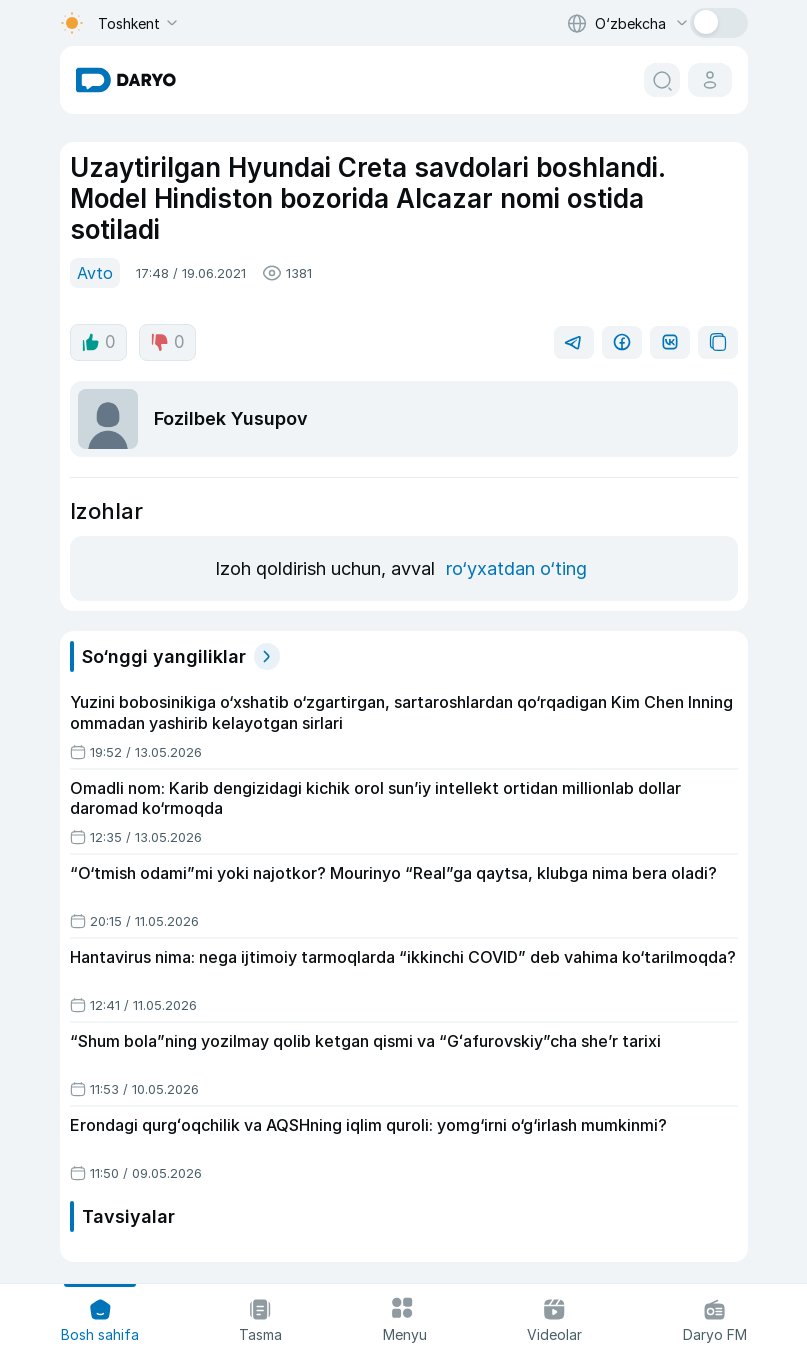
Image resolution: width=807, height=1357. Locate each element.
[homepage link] (126, 80)
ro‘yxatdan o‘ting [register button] (516, 568)
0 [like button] (98, 342)
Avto (95, 273)
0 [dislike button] (167, 342)
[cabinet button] (710, 80)
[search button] (662, 80)
